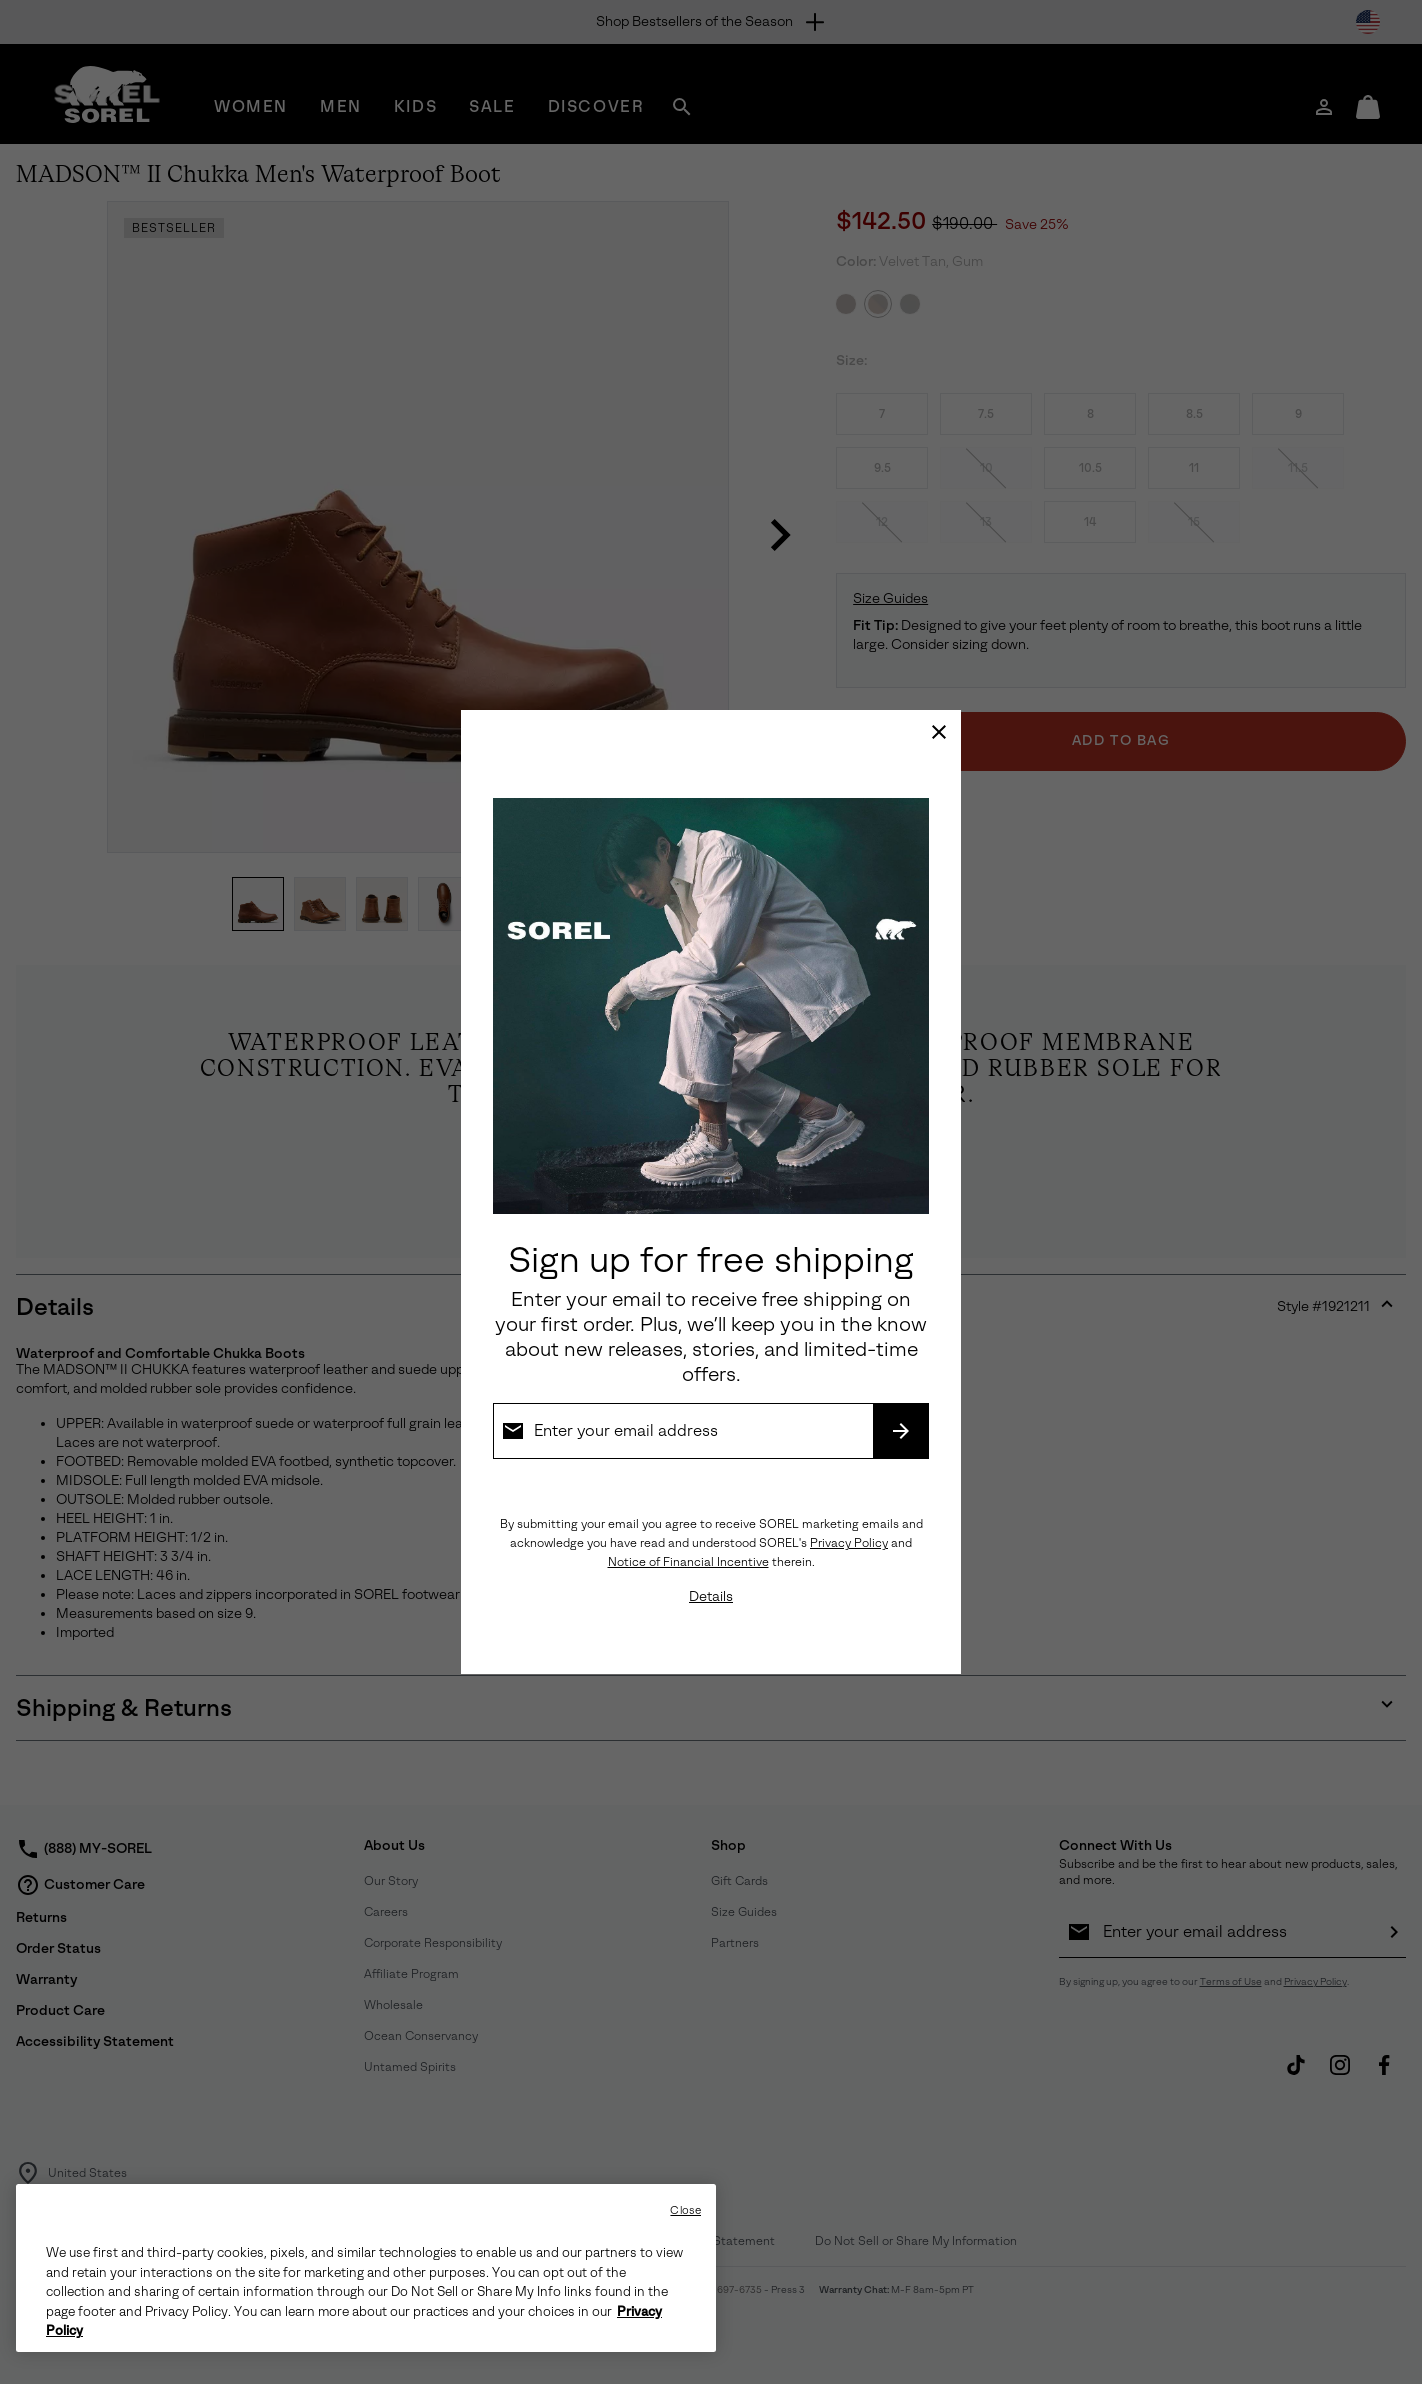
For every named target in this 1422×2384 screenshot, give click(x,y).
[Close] (939, 732)
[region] (366, 2268)
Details (711, 1596)
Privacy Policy (849, 1543)
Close (685, 2210)
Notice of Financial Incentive (688, 1562)
